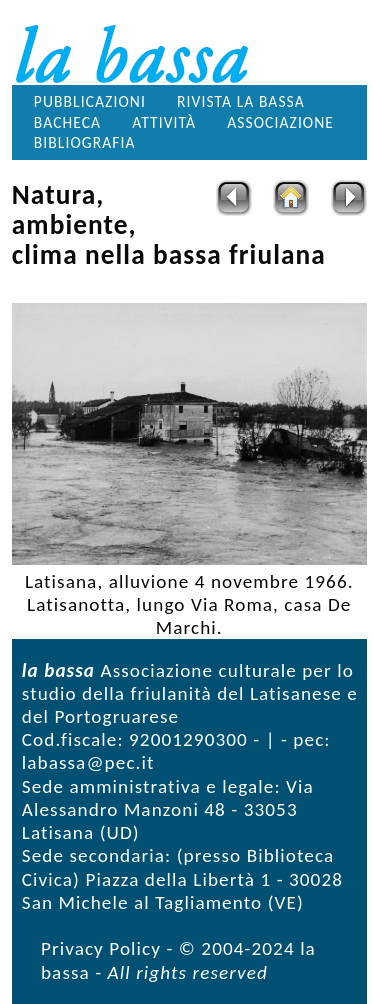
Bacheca (67, 122)
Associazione (280, 122)
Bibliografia (85, 142)
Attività (164, 122)
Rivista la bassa (241, 101)
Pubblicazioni (90, 101)
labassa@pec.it (88, 762)
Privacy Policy (101, 948)
